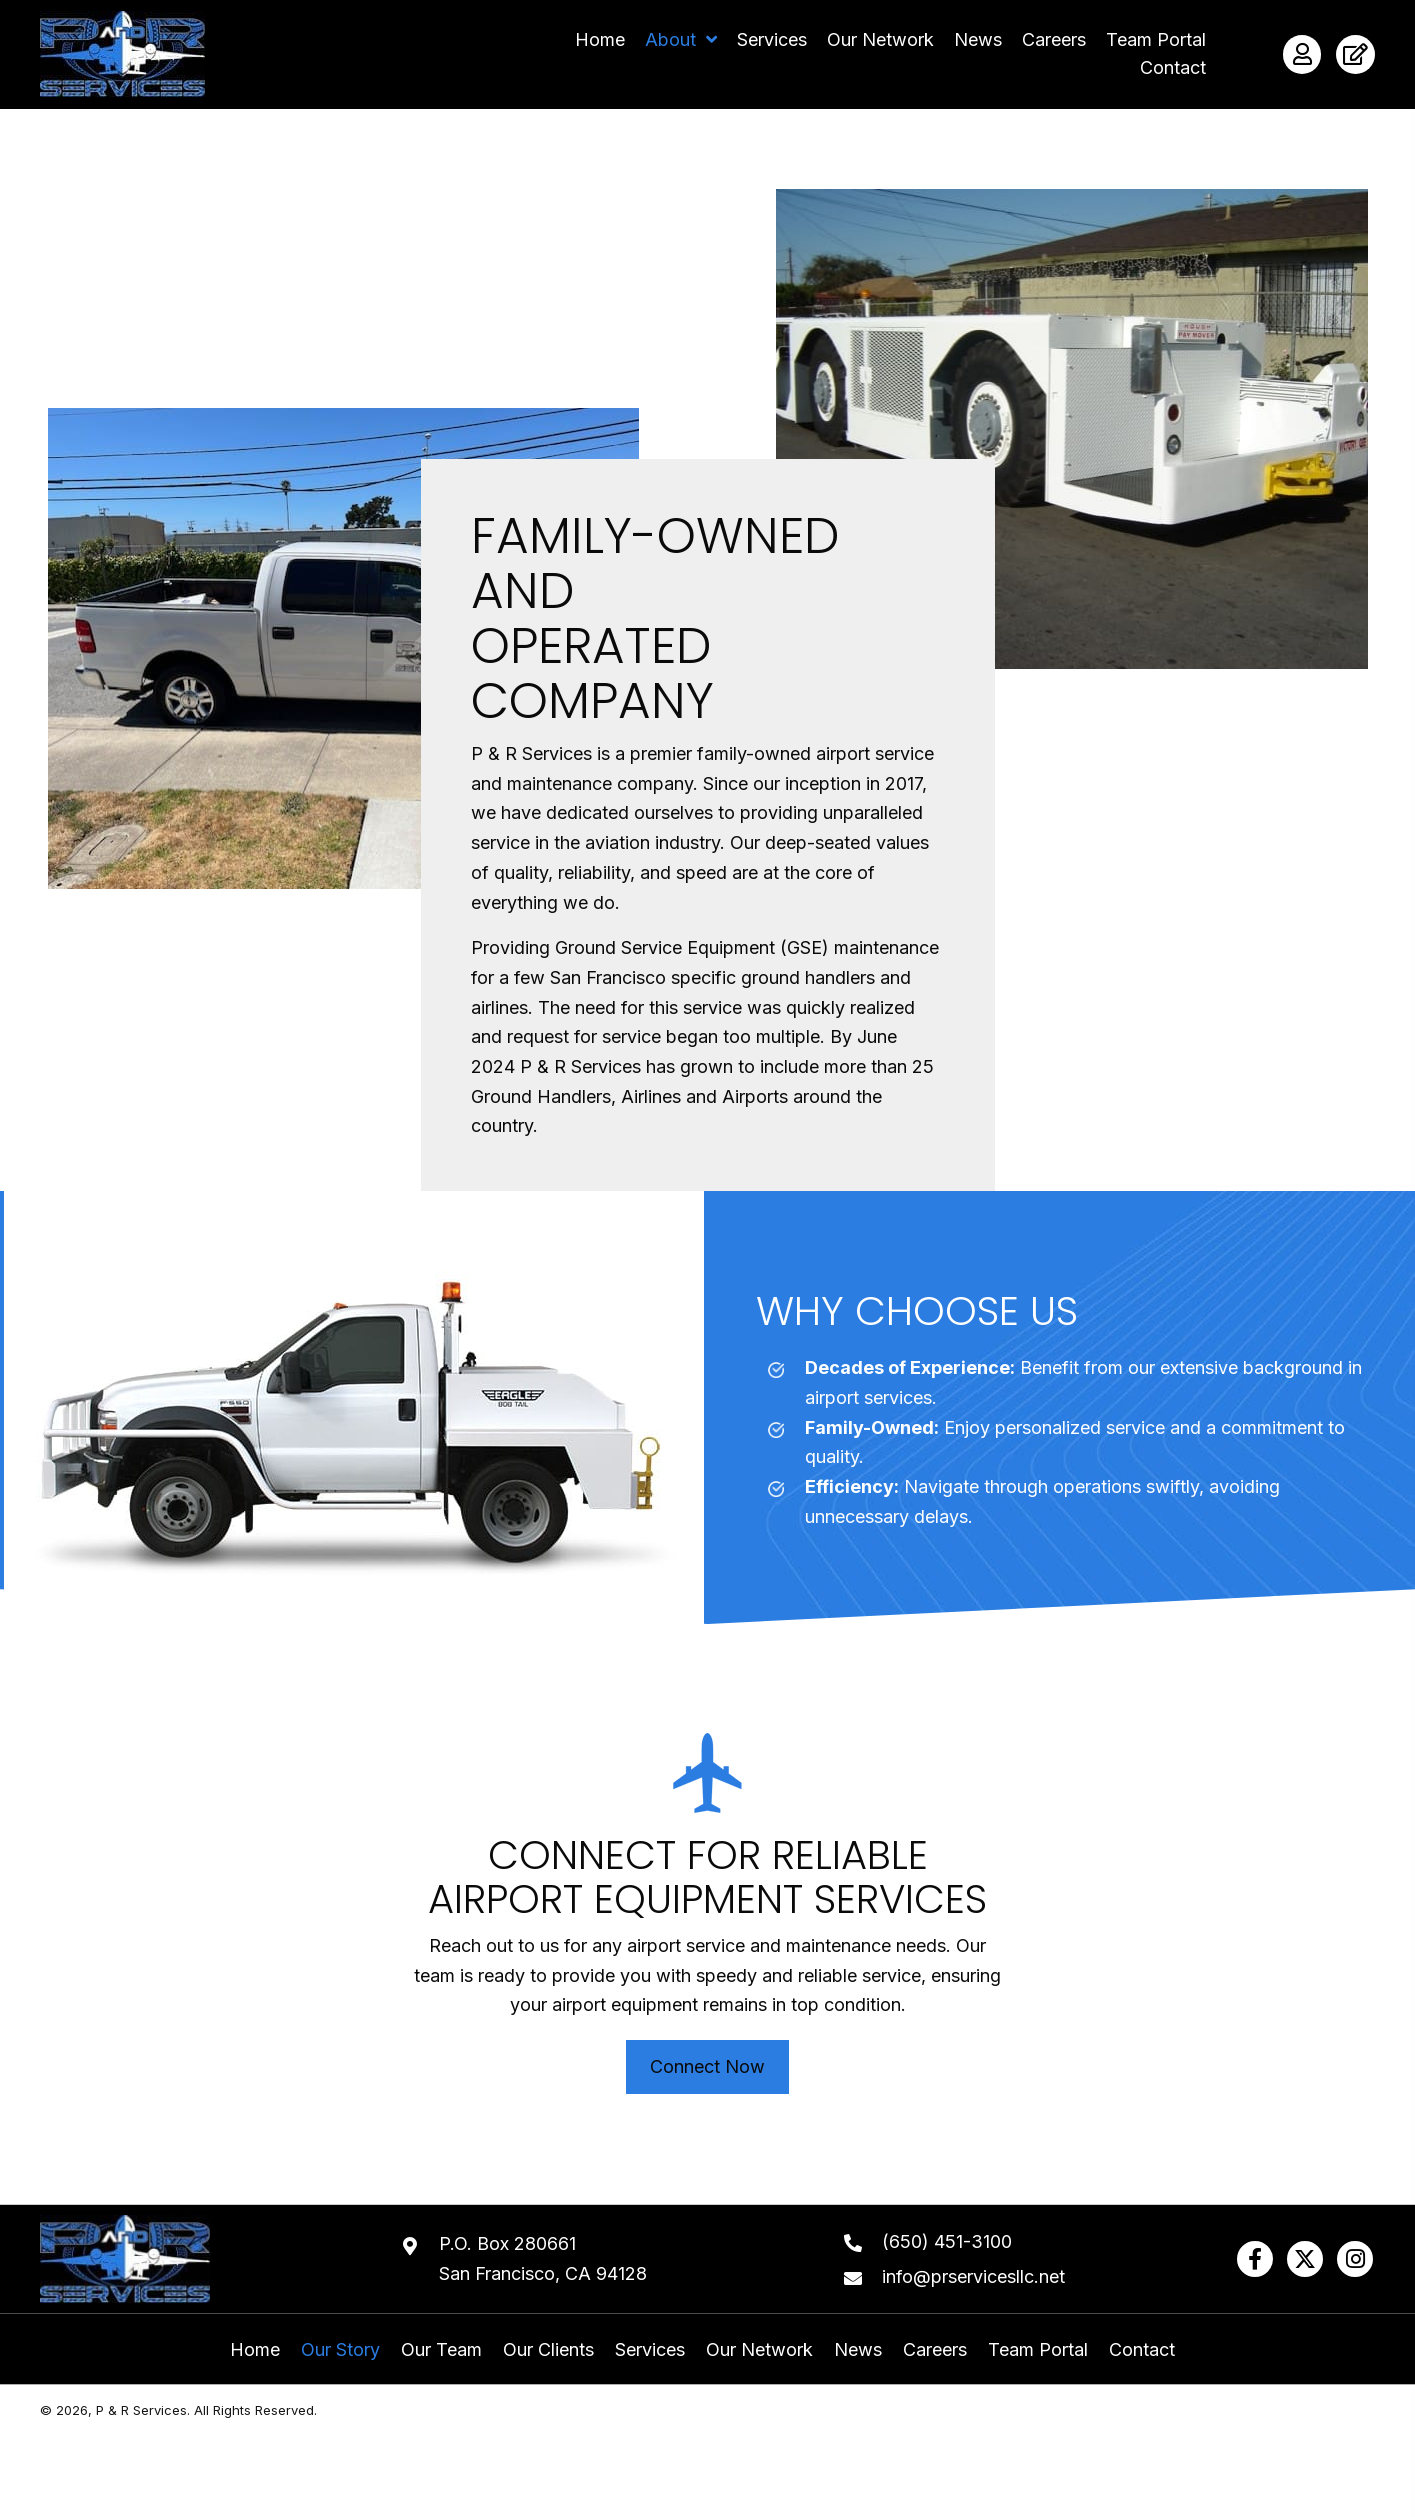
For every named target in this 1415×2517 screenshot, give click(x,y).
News (858, 2349)
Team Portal (1038, 2349)
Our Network (759, 2349)
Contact (1142, 2349)
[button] (1255, 2259)
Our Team (441, 2349)
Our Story (340, 2349)
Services (650, 2349)
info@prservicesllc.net (973, 2276)
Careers (935, 2349)
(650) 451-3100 (947, 2241)
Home (255, 2349)
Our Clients (548, 2349)
